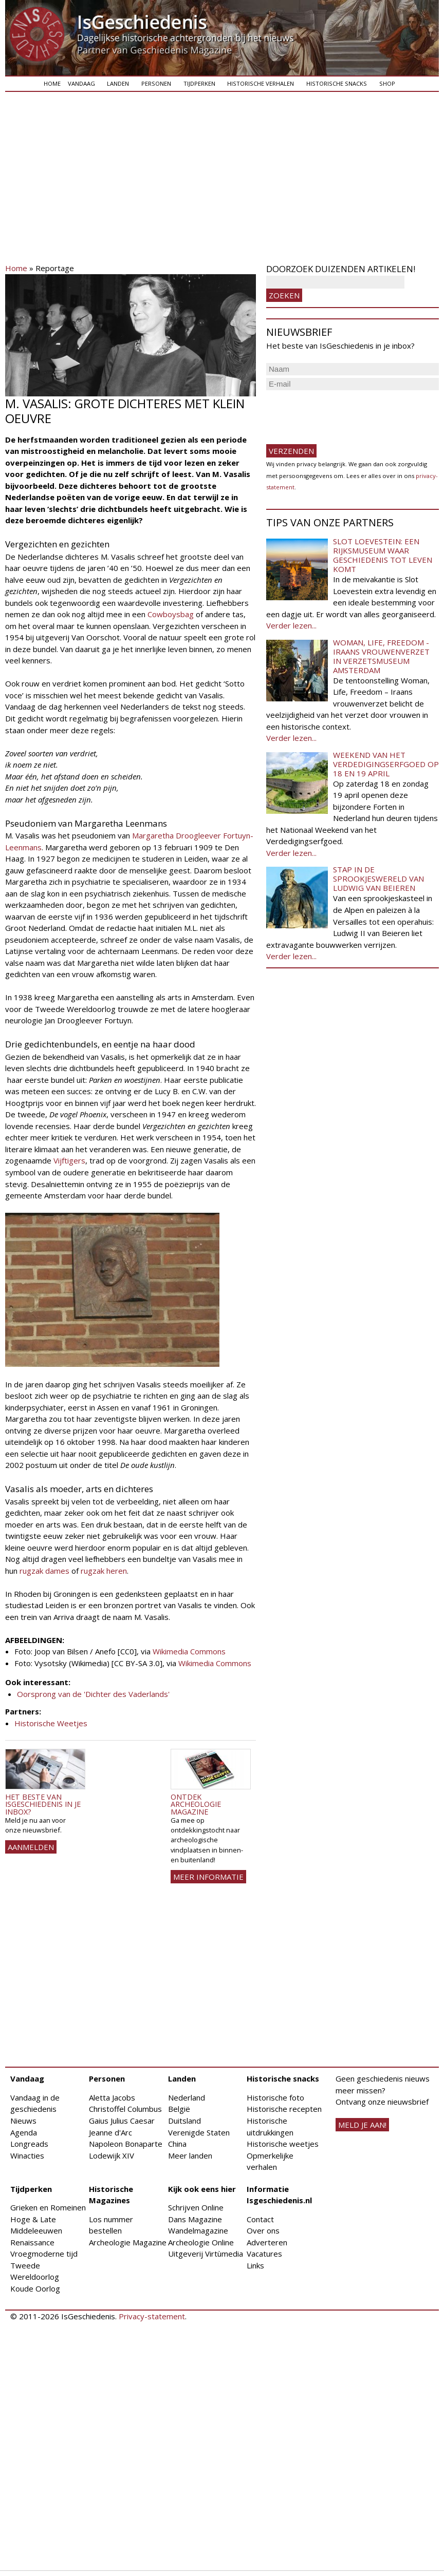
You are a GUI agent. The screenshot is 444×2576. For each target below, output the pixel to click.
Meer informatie (208, 1877)
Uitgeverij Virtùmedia (205, 2253)
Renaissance (32, 2242)
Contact (260, 2219)
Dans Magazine (195, 2219)
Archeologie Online (201, 2242)
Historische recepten (284, 2109)
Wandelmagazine (198, 2230)
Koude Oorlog (35, 2288)
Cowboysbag (170, 614)
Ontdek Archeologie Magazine (196, 1804)
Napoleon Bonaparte (125, 2144)
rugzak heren (104, 1571)
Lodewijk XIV (111, 2155)
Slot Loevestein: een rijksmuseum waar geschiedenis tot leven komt (382, 555)
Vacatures (264, 2253)
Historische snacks (336, 83)
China (177, 2144)
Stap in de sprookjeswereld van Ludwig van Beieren (378, 878)
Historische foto (275, 2097)
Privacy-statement (152, 2316)
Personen (156, 83)
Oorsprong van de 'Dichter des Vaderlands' (93, 1694)
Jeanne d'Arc (110, 2132)
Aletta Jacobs (112, 2097)
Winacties (27, 2155)
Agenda (23, 2132)
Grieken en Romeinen (48, 2207)
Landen (118, 83)
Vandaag (81, 83)
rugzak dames (44, 1571)
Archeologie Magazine (127, 2242)
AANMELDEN (31, 1847)
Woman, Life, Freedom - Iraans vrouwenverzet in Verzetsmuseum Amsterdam (381, 656)
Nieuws (23, 2120)
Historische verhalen (260, 83)
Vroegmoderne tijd (44, 2253)
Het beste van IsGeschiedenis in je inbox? (43, 1804)
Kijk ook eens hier (202, 2189)
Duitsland (184, 2120)
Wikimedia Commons (189, 1651)
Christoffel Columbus (125, 2109)
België (179, 2109)
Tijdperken (199, 83)
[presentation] (344, 413)
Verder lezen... (291, 625)
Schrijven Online (196, 2207)
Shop (387, 83)
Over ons (263, 2230)
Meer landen (190, 2155)
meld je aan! (362, 2125)
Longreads (29, 2144)
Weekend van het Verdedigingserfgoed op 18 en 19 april (386, 764)
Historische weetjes (283, 2144)
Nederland (186, 2097)
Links (255, 2265)
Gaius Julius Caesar (122, 2120)
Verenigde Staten (199, 2132)
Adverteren (267, 2242)
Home (52, 83)
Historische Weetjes (50, 1723)
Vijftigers (69, 1160)
